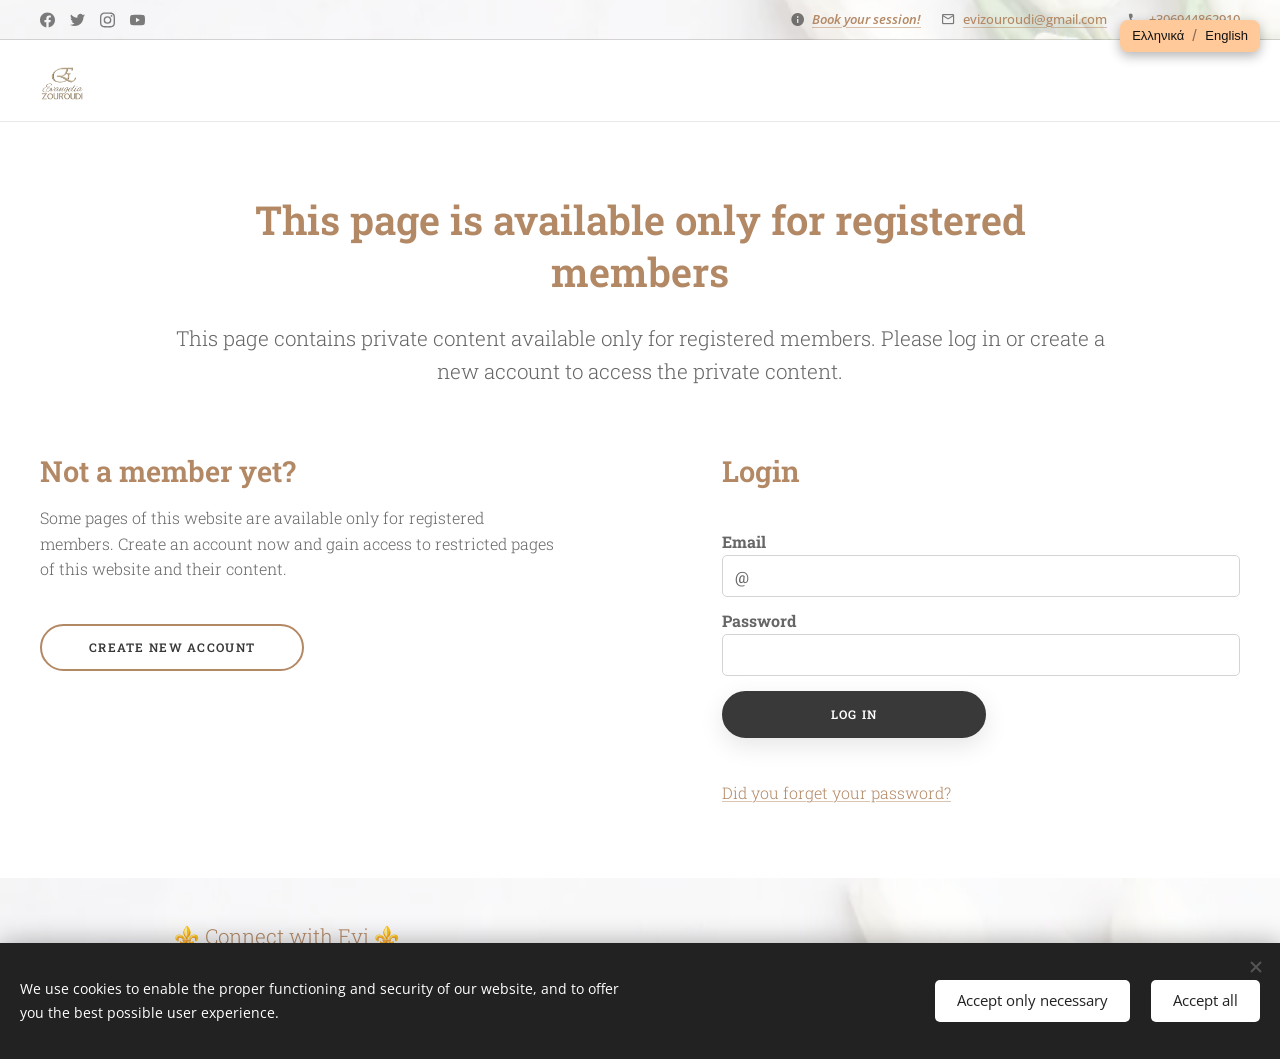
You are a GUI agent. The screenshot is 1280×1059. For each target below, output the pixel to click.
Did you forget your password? (836, 792)
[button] (1158, 36)
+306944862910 (1194, 19)
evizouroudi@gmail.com (1035, 19)
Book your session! (866, 19)
